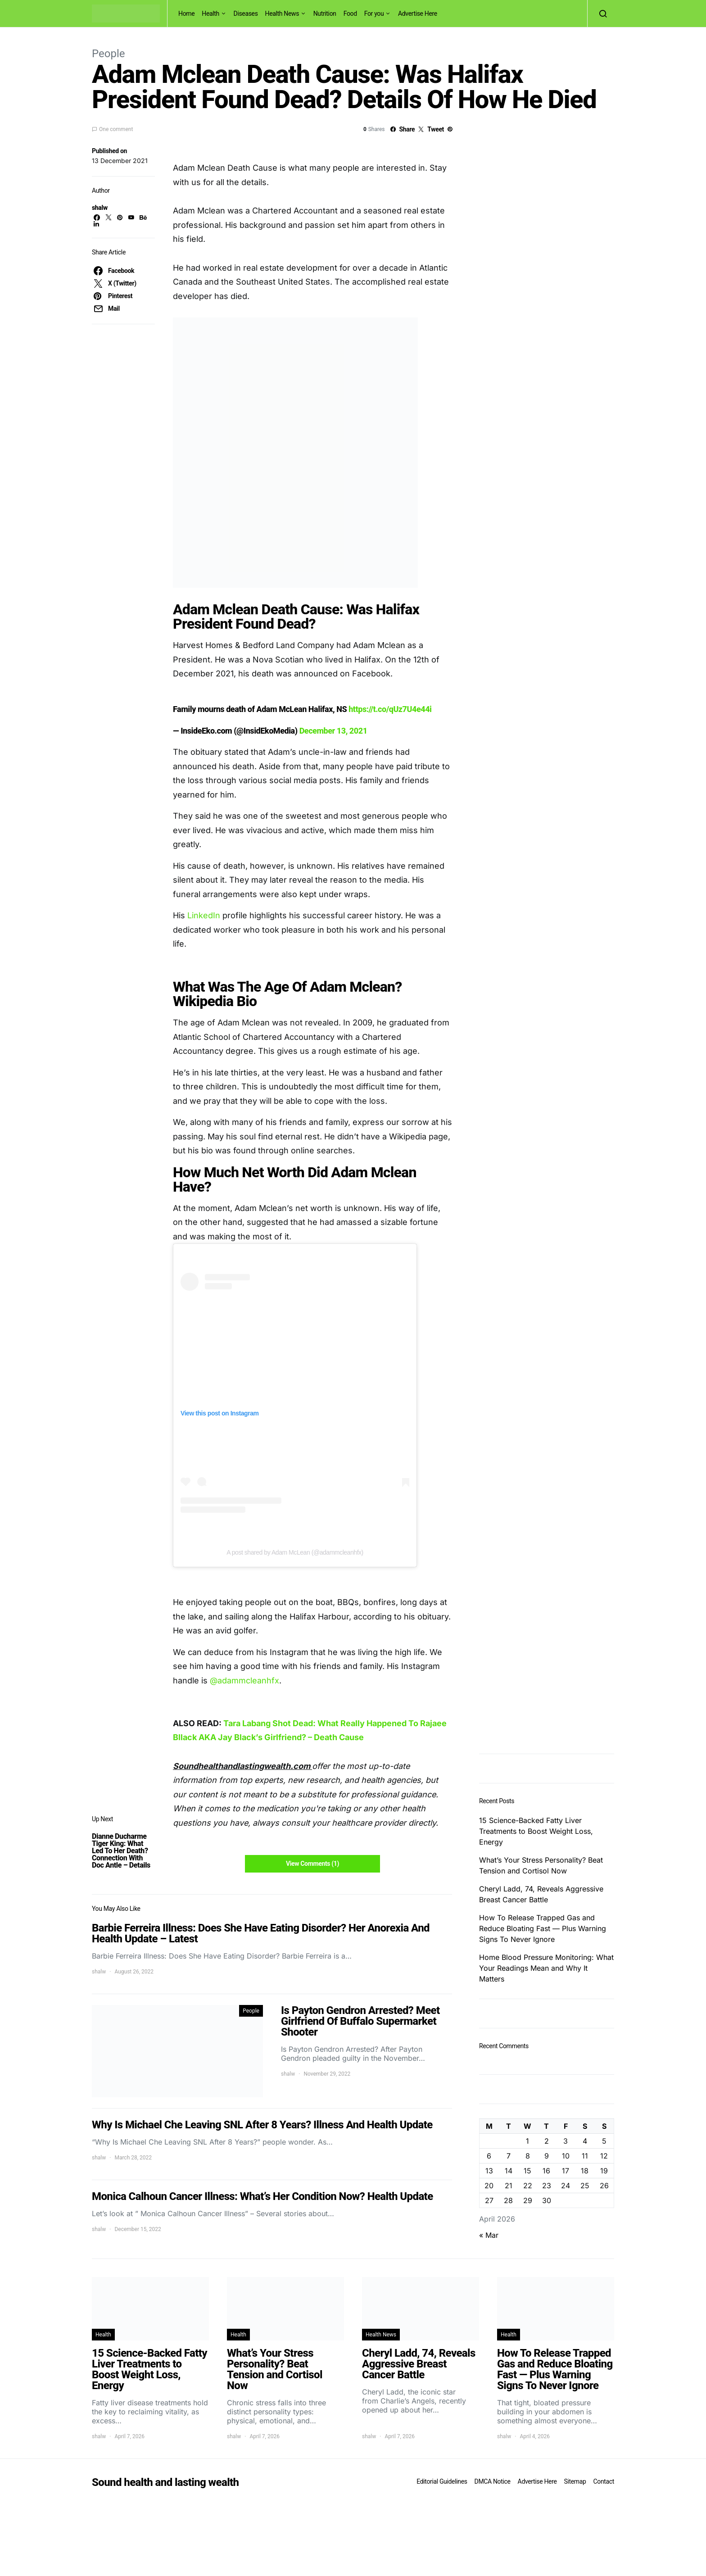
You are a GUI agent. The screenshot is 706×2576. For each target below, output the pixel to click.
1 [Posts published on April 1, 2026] (527, 2140)
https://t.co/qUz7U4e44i (389, 709)
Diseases (246, 13)
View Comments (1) (312, 1863)
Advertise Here (417, 13)
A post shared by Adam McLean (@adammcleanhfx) (294, 1552)
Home (186, 13)
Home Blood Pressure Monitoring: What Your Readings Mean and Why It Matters (546, 1968)
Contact (603, 2481)
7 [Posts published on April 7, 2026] (509, 2155)
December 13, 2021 (333, 730)
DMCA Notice (493, 2481)
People (108, 53)
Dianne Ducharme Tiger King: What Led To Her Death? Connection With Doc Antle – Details (121, 1850)
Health (210, 13)
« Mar (488, 2235)
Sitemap (575, 2481)
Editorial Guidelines (441, 2481)
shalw (100, 207)
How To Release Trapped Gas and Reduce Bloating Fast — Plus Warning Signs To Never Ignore (542, 1928)
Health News (282, 13)
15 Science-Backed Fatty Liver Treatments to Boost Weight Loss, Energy (536, 1831)
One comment (116, 129)
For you (374, 13)
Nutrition (324, 13)
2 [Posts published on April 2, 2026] (546, 2140)
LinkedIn (202, 915)
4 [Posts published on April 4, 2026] (585, 2140)
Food (350, 13)
